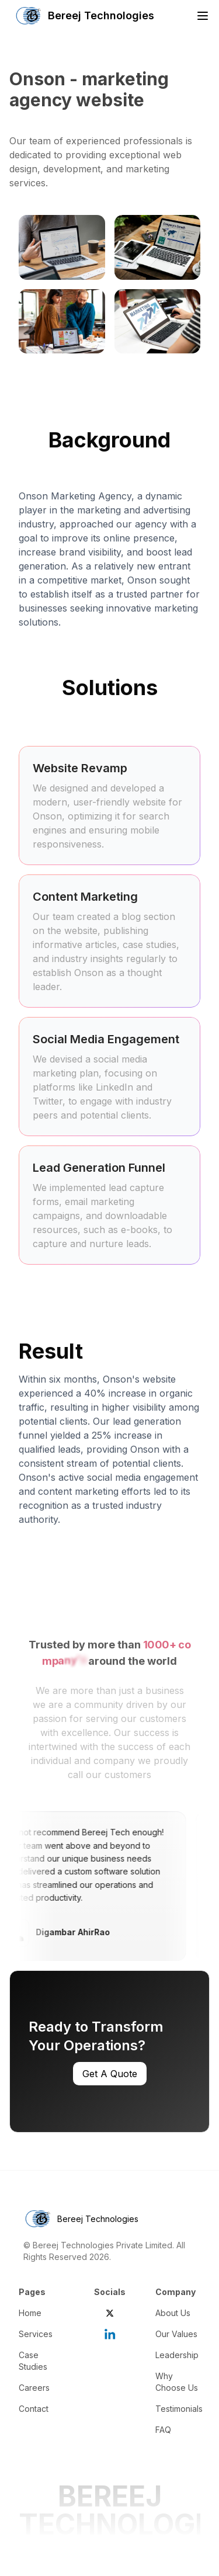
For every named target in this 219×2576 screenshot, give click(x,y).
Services (36, 2334)
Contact (33, 2409)
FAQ (163, 2430)
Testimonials (179, 2409)
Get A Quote (109, 2073)
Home (30, 2313)
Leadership (177, 2355)
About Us (172, 2313)
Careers (34, 2388)
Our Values (176, 2334)
